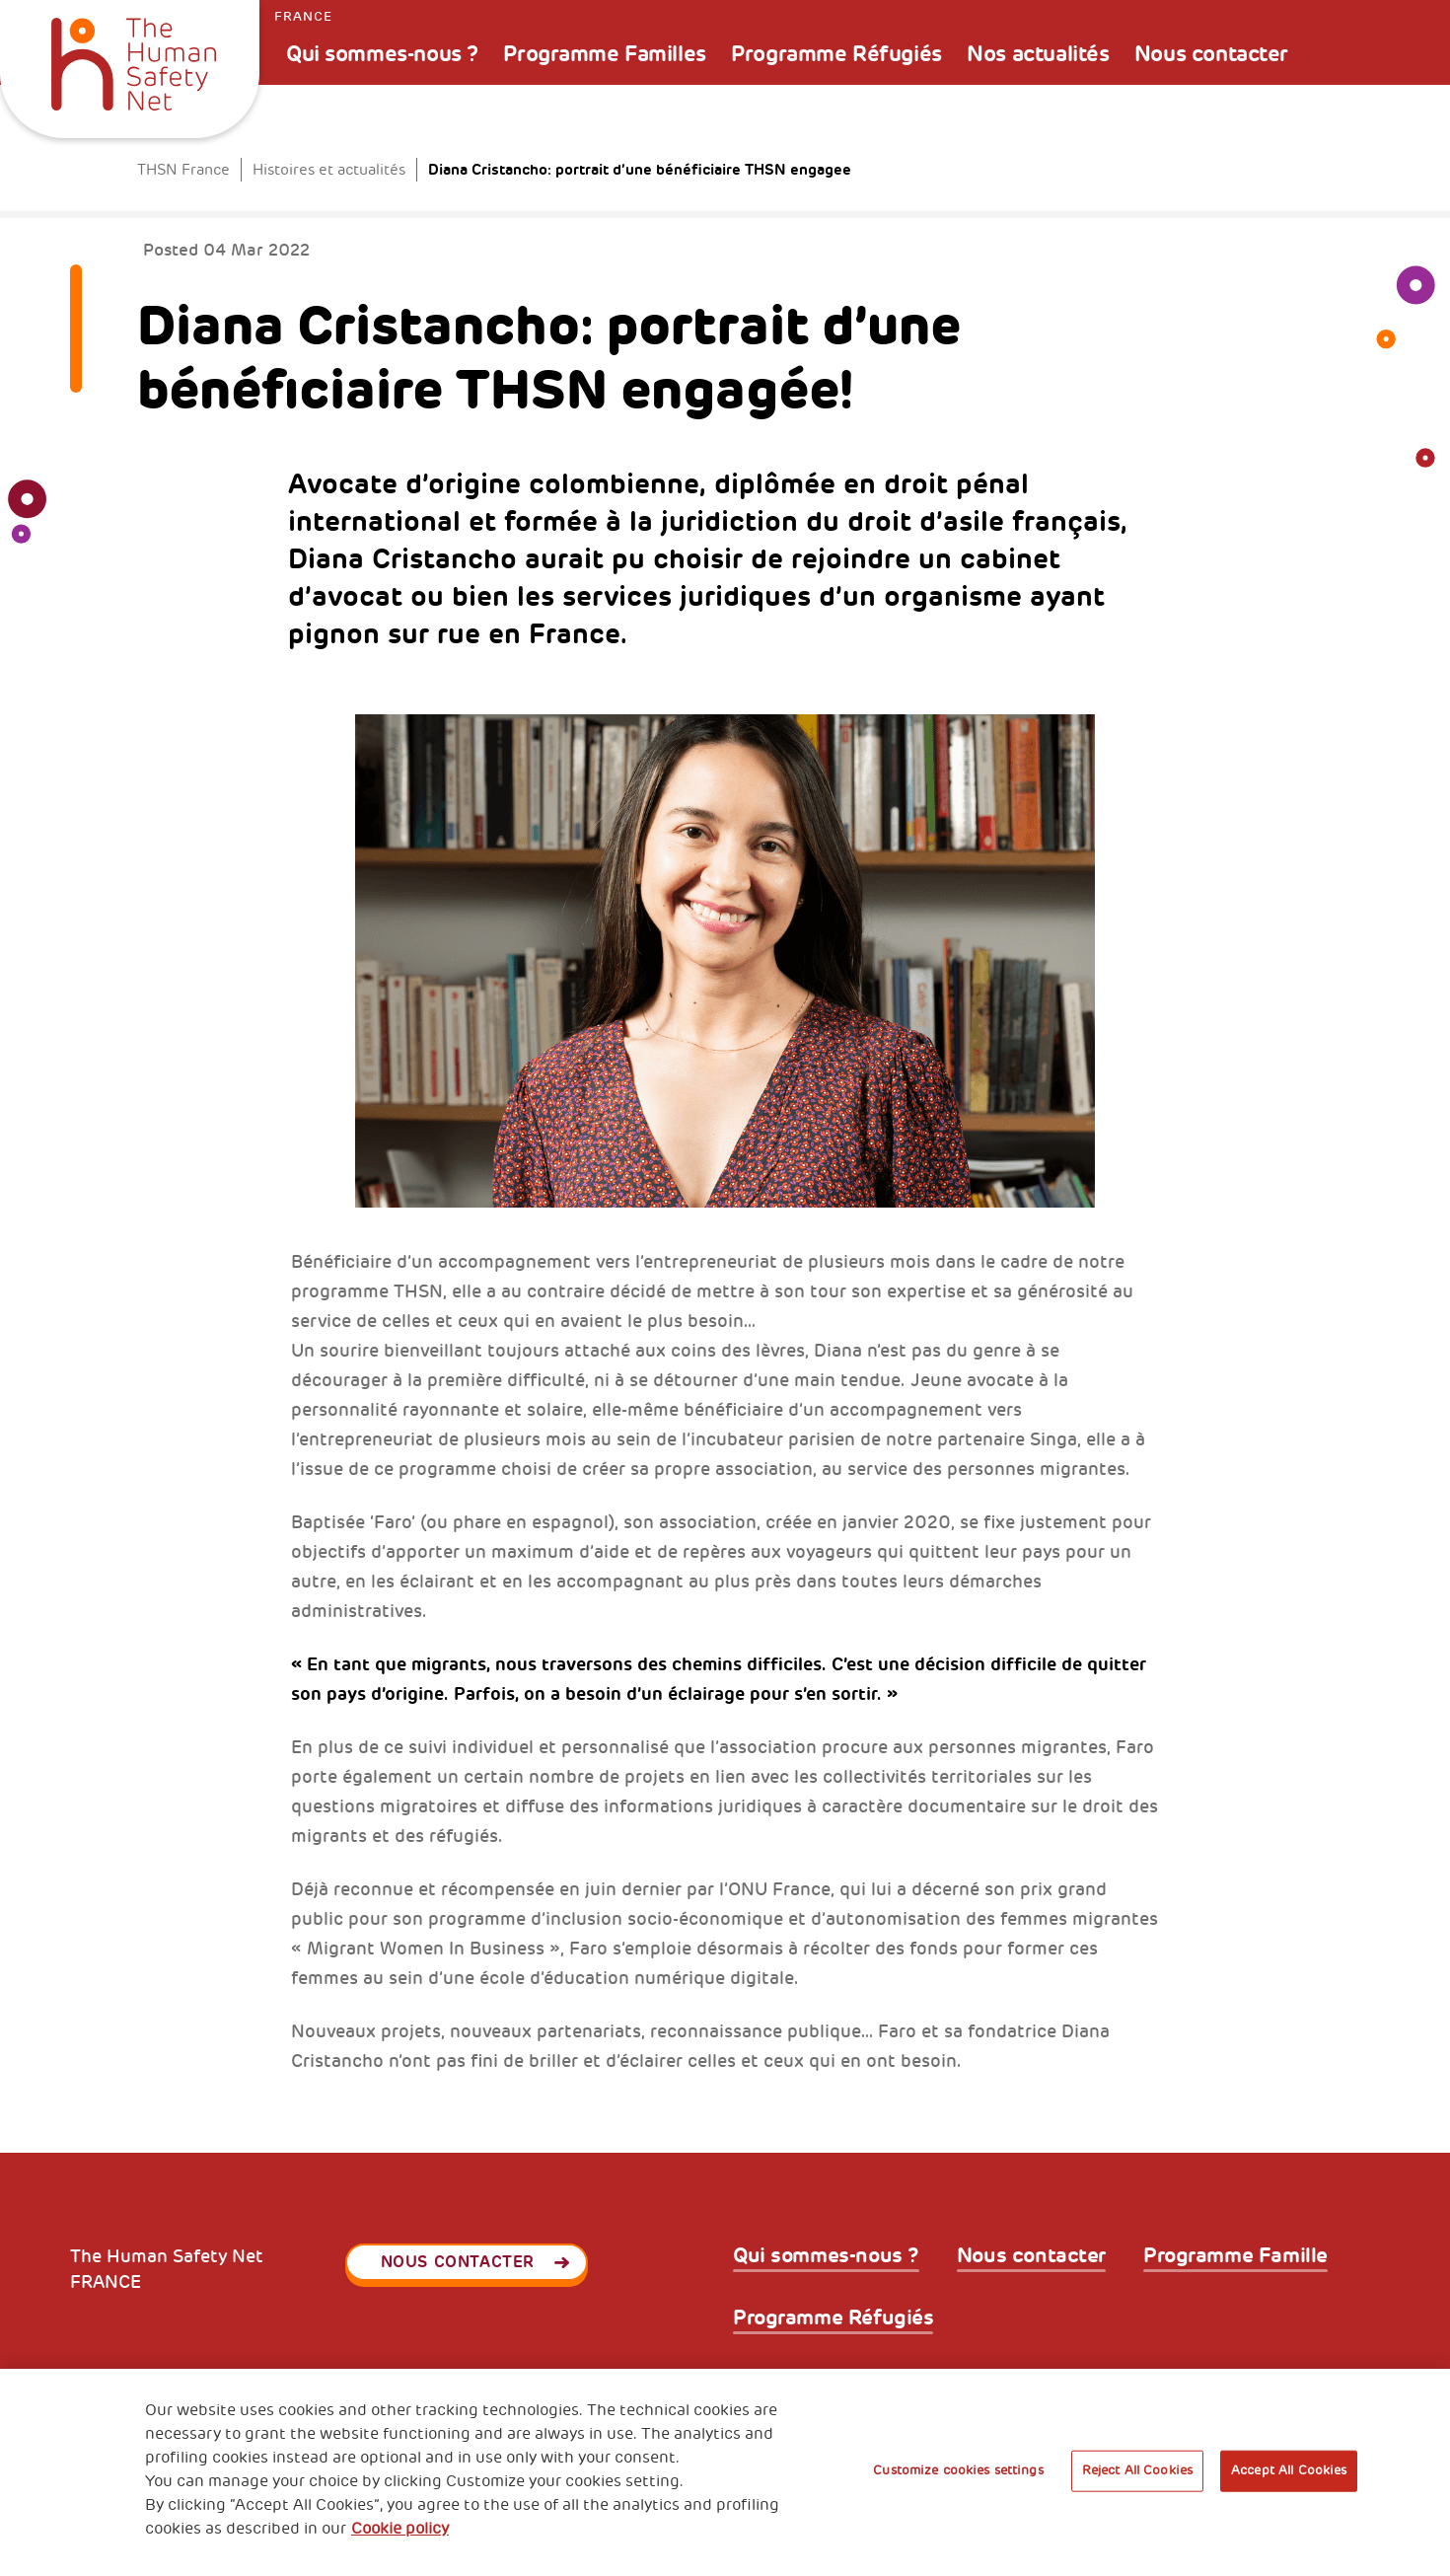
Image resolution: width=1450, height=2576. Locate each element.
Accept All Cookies (1288, 2470)
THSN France (183, 170)
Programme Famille (1235, 2256)
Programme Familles (604, 54)
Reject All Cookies (1137, 2470)
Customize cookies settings (958, 2470)
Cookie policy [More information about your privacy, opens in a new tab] (400, 2529)
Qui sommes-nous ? (382, 54)
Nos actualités (1038, 54)
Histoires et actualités (329, 170)
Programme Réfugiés (836, 54)
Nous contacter (1211, 54)
